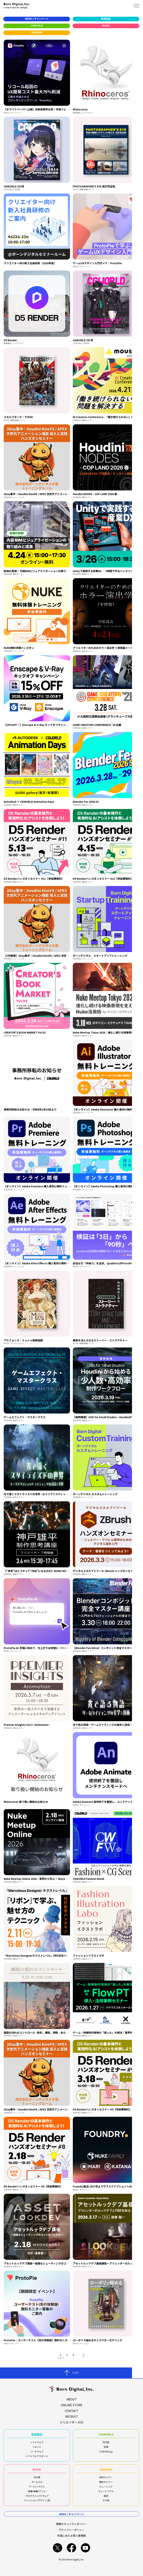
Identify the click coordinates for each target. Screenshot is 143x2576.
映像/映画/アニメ (37, 2491)
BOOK (37, 2469)
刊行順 (37, 2477)
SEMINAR (105, 2469)
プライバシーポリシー (71, 2530)
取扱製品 (36, 2434)
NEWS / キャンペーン (71, 2514)
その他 (106, 2500)
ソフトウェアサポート (37, 2456)
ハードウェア (37, 2451)
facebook (71, 2547)
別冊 (106, 2446)
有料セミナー (106, 2477)
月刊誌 (106, 2442)
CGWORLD (106, 2434)
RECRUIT (71, 2416)
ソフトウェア (37, 2442)
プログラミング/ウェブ (37, 2495)
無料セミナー (106, 2481)
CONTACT (71, 2410)
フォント (36, 2446)
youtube (85, 2547)
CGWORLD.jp (106, 2451)
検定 (106, 2495)
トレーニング (106, 2486)
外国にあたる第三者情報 (71, 2535)
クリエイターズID (71, 2422)
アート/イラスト (37, 2486)
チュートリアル (106, 2491)
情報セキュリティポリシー (71, 2524)
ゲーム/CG (36, 2481)
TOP (75, 2373)
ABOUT (71, 2399)
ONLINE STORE (71, 2404)
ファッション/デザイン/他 (37, 2500)
